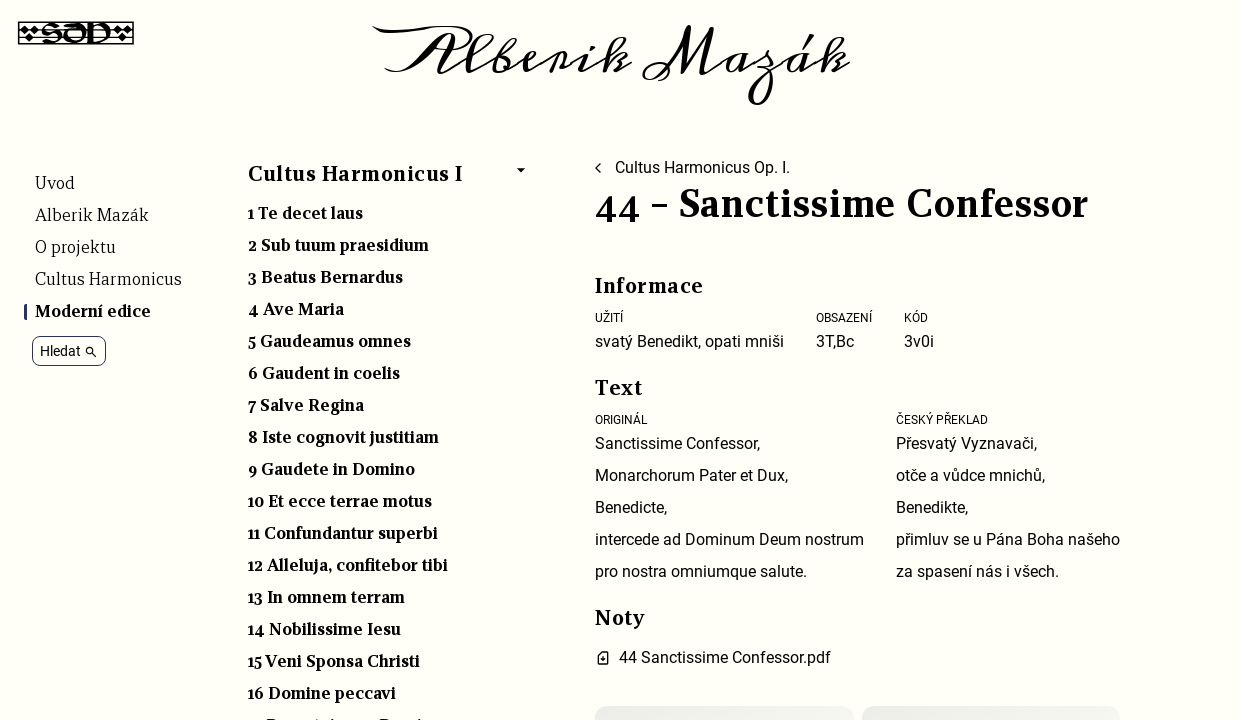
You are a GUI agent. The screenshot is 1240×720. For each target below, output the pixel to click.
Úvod (55, 184)
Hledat (69, 351)
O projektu (75, 248)
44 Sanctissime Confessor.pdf (725, 657)
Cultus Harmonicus (108, 280)
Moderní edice (93, 312)
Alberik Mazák (620, 56)
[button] (389, 179)
